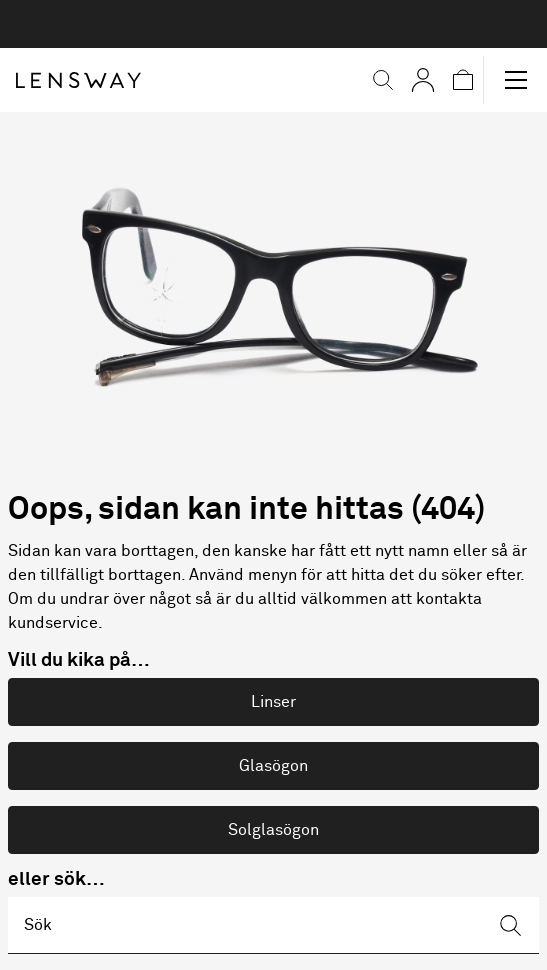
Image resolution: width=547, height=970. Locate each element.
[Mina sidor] (423, 80)
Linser (273, 702)
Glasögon (273, 766)
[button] (383, 80)
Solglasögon (273, 830)
